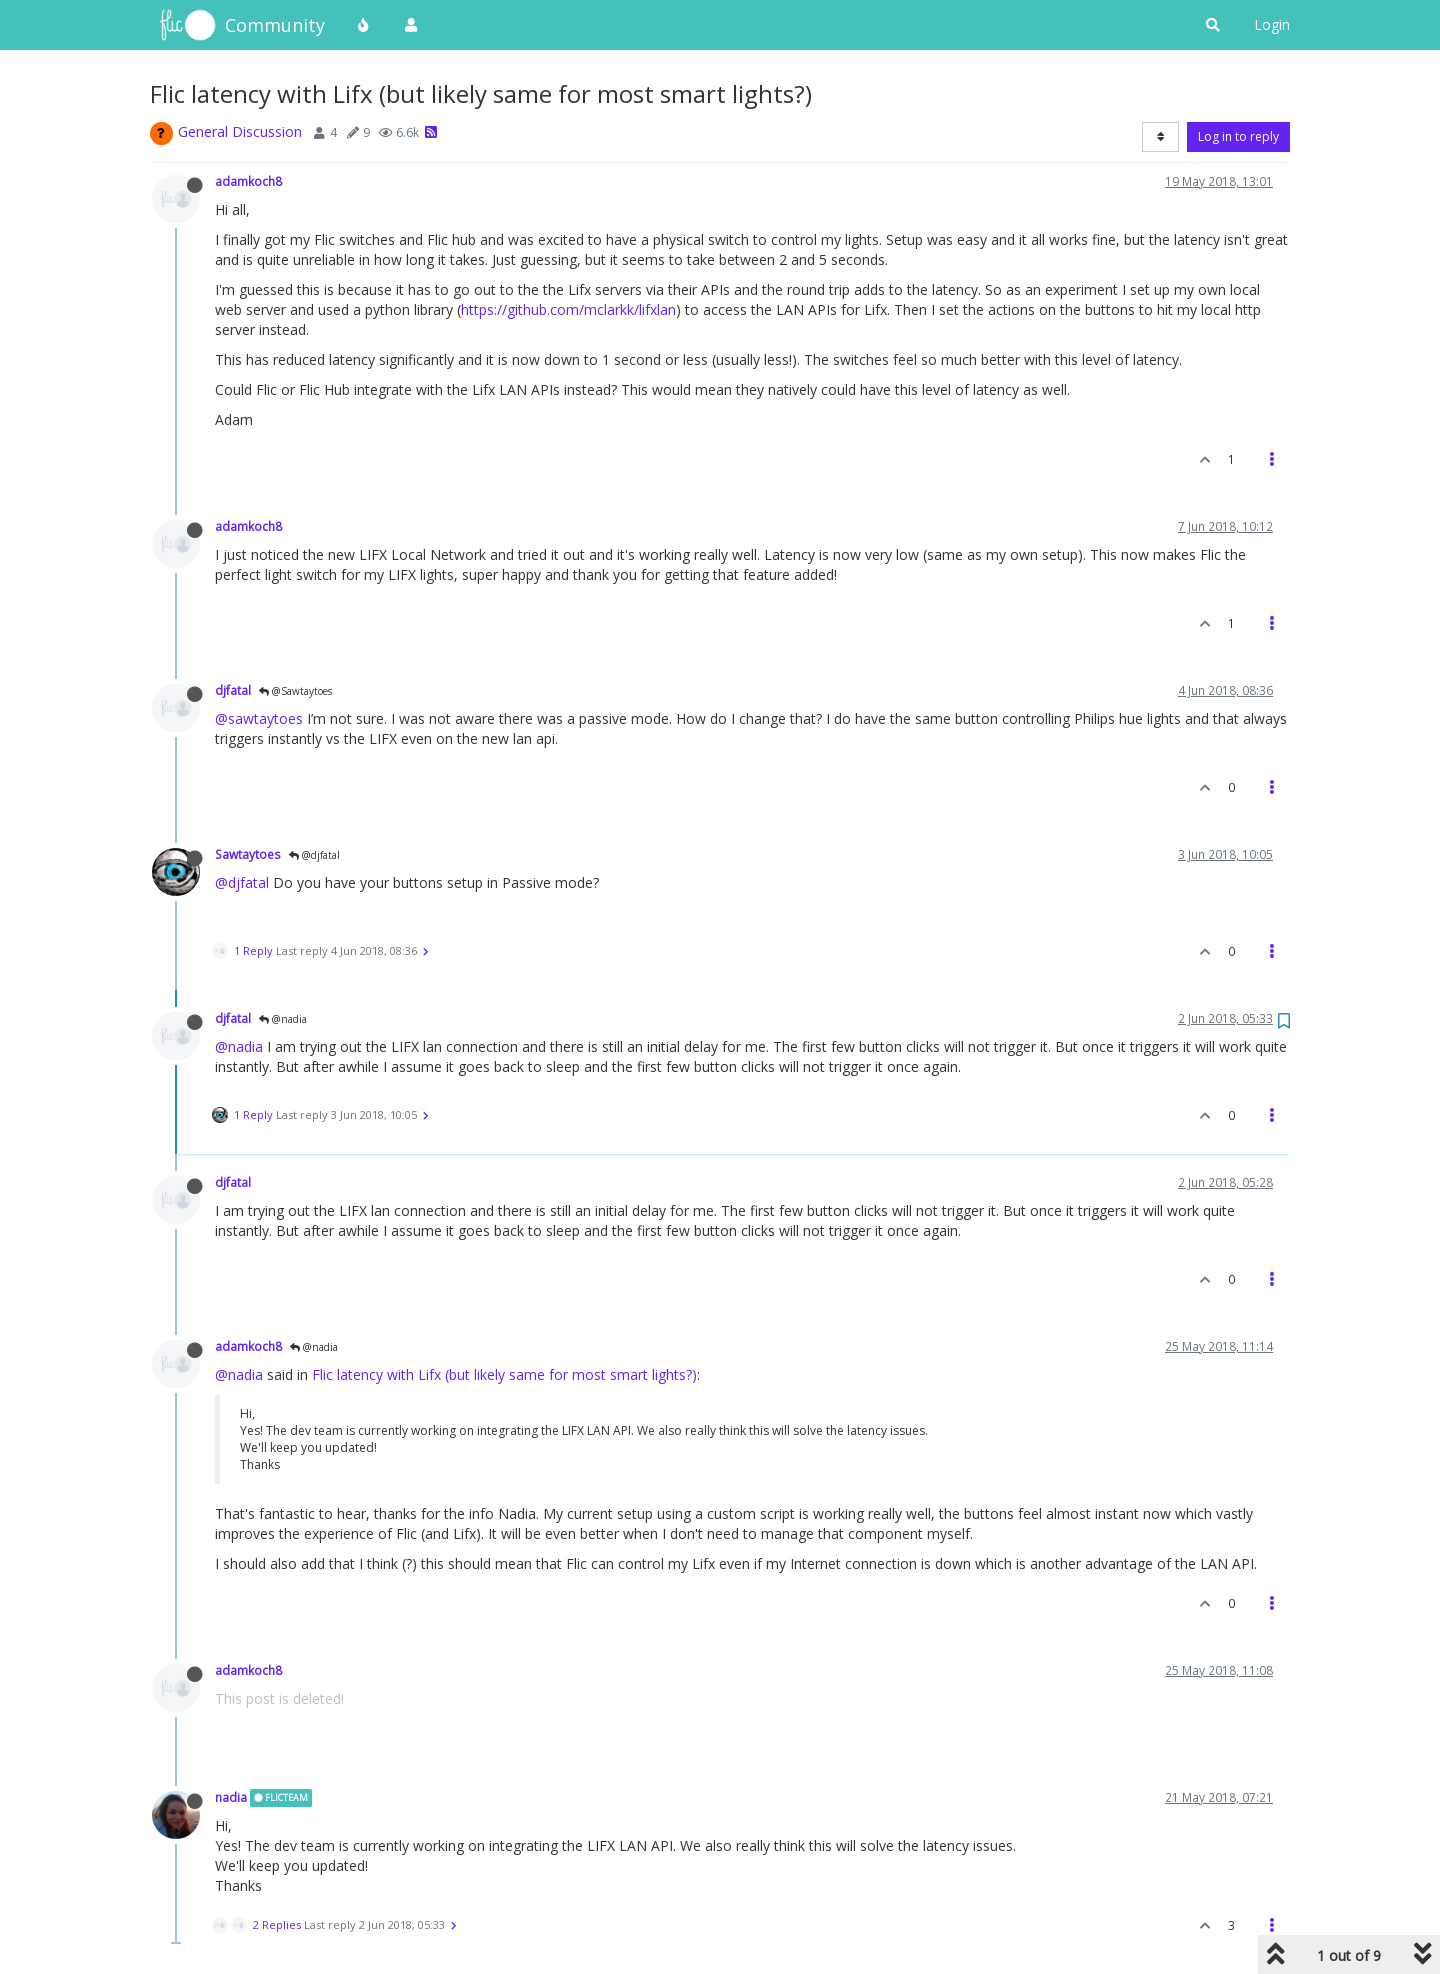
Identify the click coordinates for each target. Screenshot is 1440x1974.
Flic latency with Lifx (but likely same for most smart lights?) (504, 1374)
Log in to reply (1238, 136)
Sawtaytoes (248, 854)
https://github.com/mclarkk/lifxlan (568, 309)
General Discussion (240, 131)
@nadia (283, 1019)
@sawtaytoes (259, 718)
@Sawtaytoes (295, 691)
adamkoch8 (248, 181)
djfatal (233, 690)
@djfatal (314, 855)
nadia (231, 1797)
